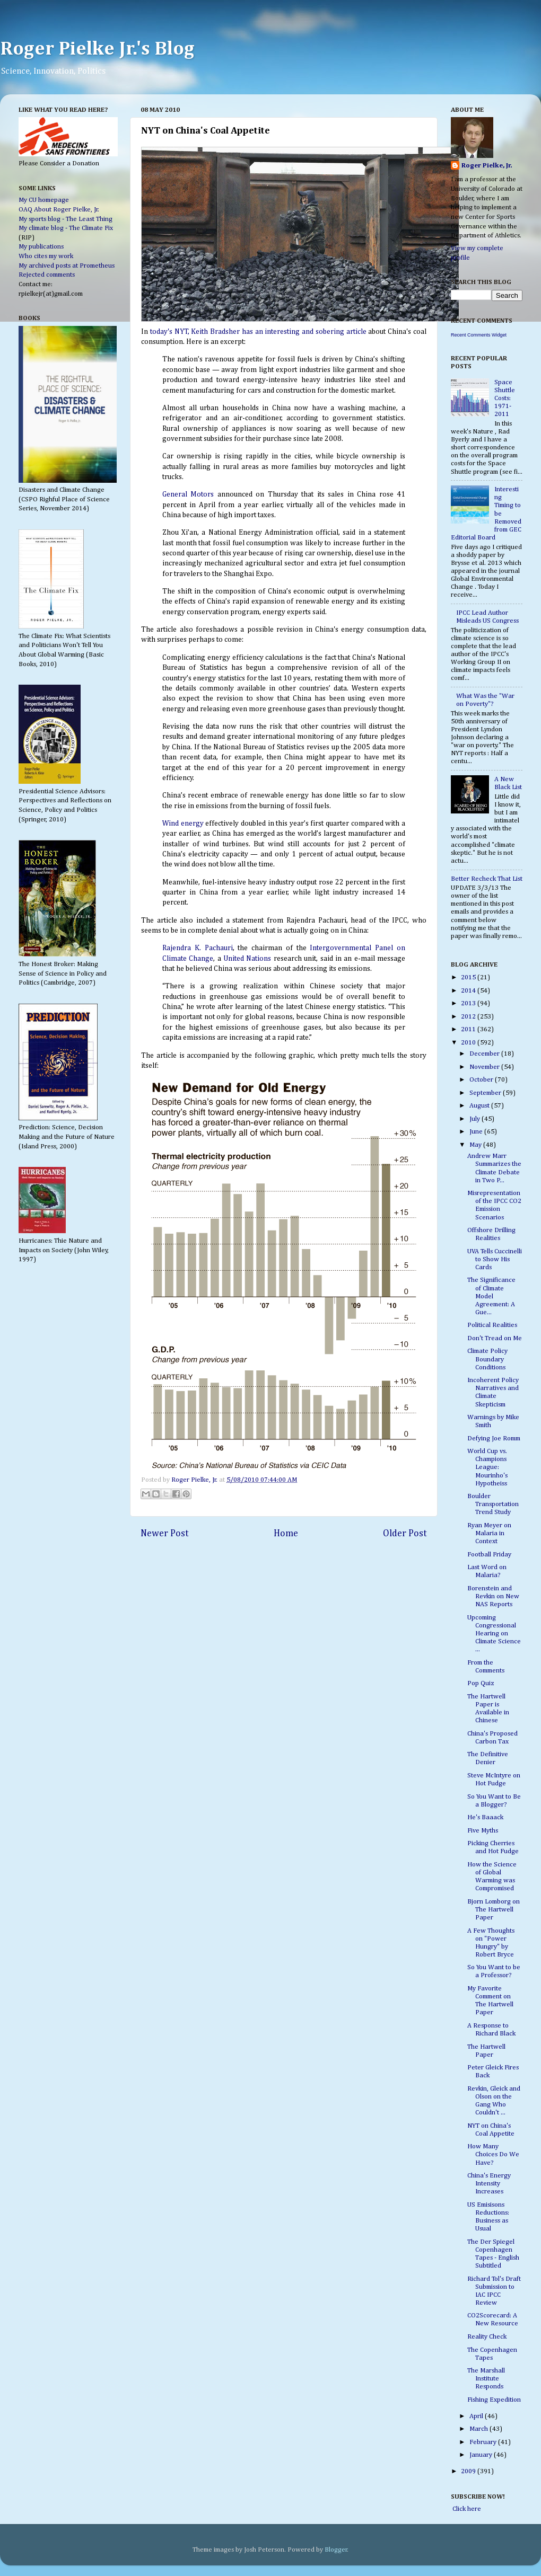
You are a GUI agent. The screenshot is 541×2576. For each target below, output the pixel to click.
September (486, 1093)
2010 (469, 1042)
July (475, 1119)
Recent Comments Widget (479, 335)
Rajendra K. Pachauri (197, 948)
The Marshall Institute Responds (486, 2378)
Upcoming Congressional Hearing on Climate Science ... (494, 1633)
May (476, 1144)
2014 (469, 990)
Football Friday (489, 1554)
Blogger (336, 2549)
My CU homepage (44, 200)
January (481, 2454)
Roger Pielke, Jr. (195, 1479)
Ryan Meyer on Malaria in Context (489, 1533)
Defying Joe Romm (493, 1438)
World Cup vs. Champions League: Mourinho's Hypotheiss (487, 1467)
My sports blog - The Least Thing (65, 219)
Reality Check (487, 2336)
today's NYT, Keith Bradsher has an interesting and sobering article (258, 331)
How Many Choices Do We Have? (493, 2154)
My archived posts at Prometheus (67, 265)
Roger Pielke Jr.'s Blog (97, 49)
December (485, 1053)
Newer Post (165, 1533)
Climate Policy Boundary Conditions (487, 1359)
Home (286, 1533)
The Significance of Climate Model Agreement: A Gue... (491, 1296)
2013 (469, 1003)
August (480, 1105)
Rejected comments (47, 274)
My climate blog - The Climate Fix (66, 228)
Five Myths (482, 1830)
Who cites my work (46, 256)
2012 (469, 1016)
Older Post (405, 1533)
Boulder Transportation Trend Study (493, 1504)
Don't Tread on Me (494, 1338)
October (482, 1079)
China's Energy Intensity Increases (489, 2183)
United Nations (247, 958)
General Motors (188, 494)
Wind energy (183, 823)
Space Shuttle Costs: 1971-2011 (504, 398)
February (483, 2442)
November (485, 1067)
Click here (466, 2509)
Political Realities (492, 1325)
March (479, 2428)
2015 (469, 977)
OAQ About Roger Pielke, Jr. (59, 209)
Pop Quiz (480, 1683)
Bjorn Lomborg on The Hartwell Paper (493, 1909)
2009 (469, 2471)
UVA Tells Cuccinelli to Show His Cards (494, 1259)
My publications (41, 246)
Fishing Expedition (494, 2399)
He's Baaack (485, 1817)
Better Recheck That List (486, 878)
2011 (469, 1029)
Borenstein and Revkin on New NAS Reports (493, 1596)
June (476, 1131)
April (477, 2416)
